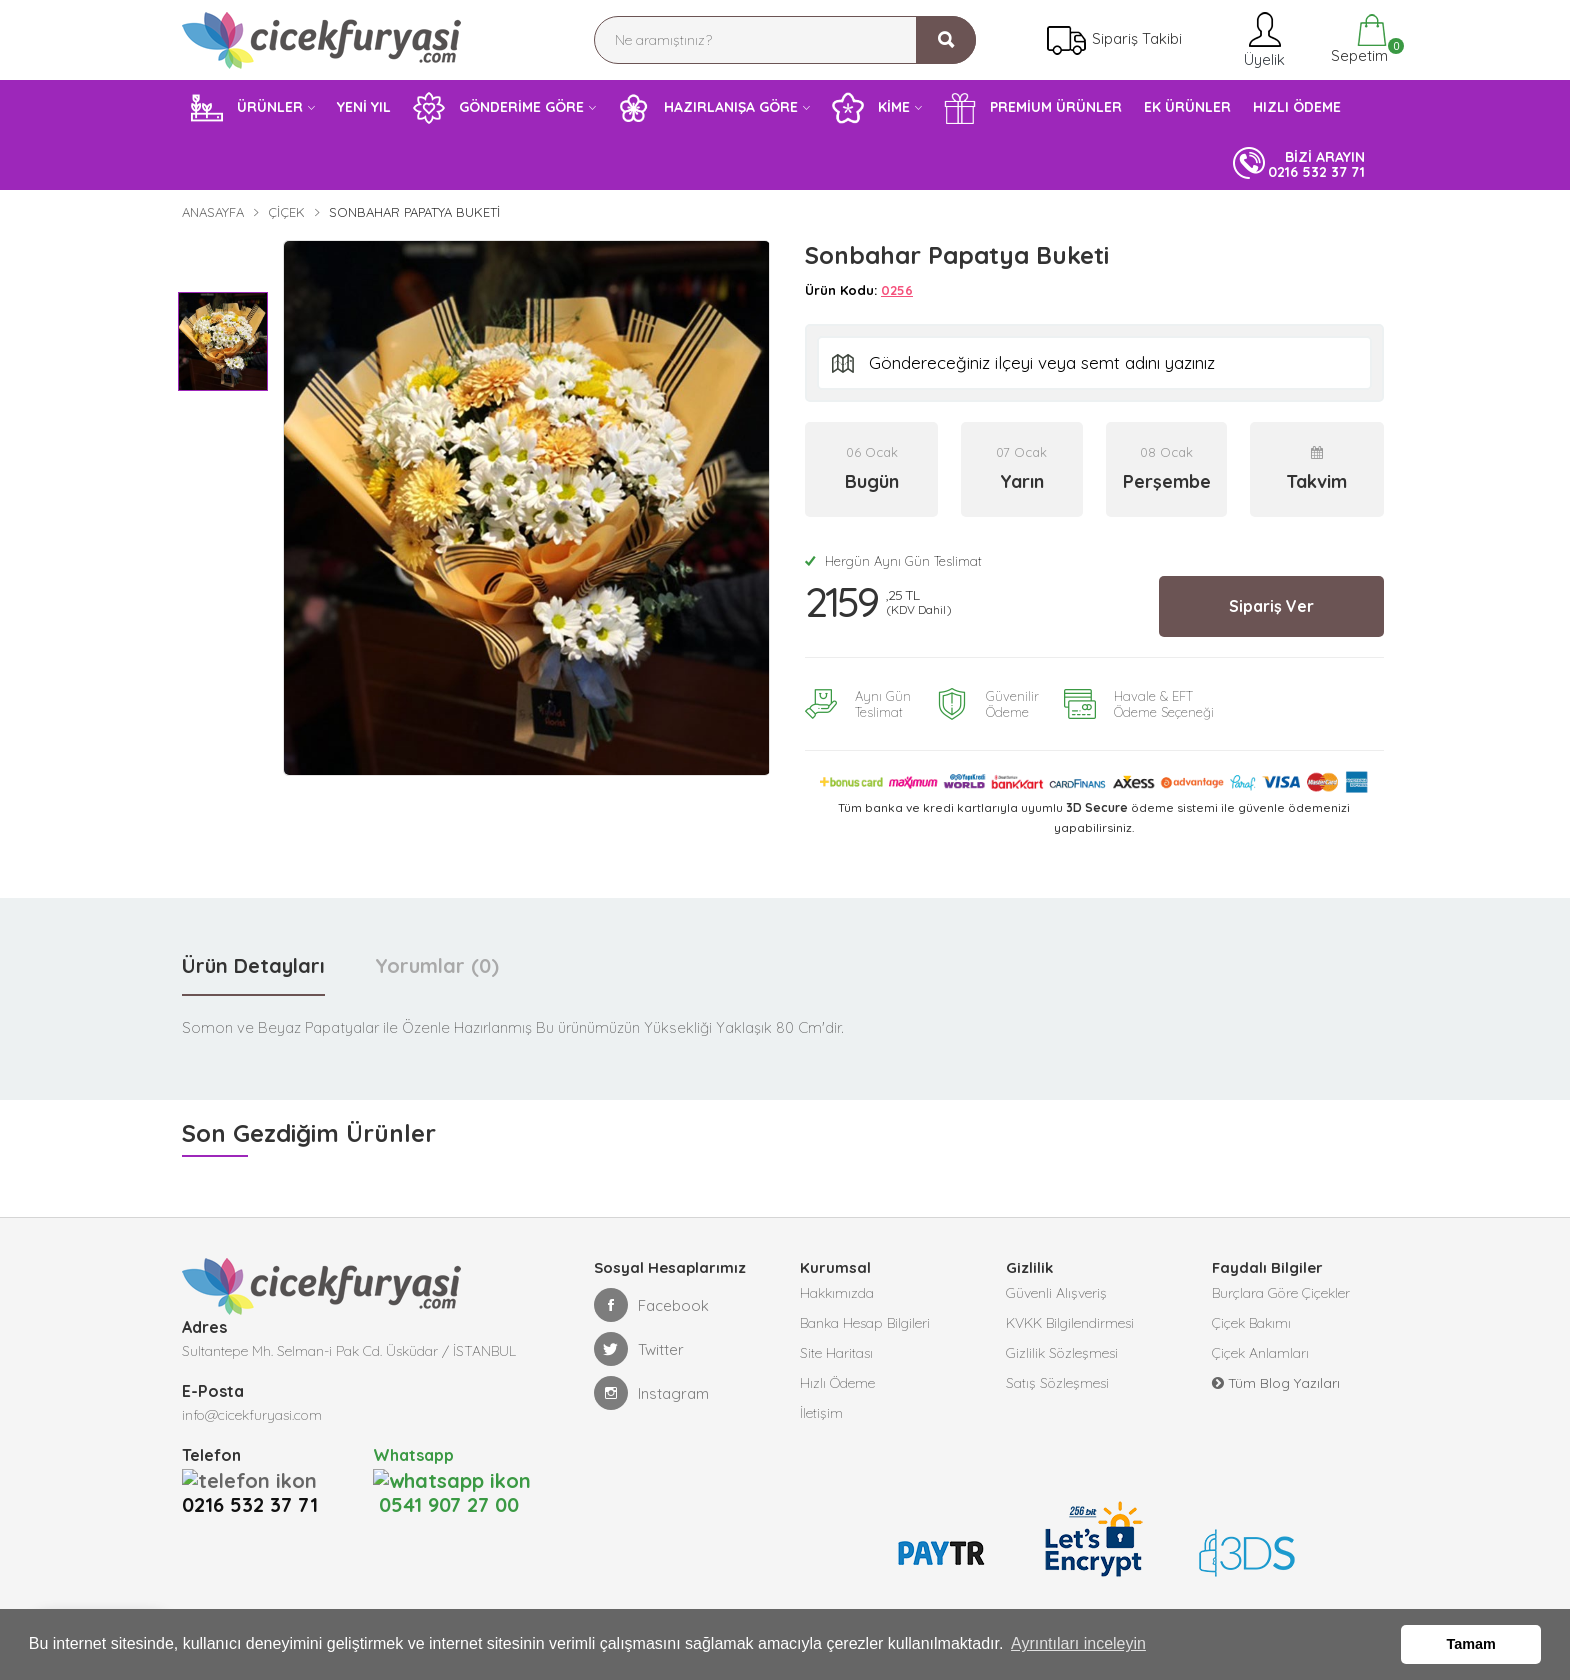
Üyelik (1262, 39)
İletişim (821, 1413)
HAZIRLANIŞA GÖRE (708, 108)
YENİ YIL (364, 107)
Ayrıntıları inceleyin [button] (1078, 1643)
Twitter (639, 1349)
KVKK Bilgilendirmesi (1070, 1323)
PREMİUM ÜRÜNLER (1033, 108)
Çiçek (286, 212)
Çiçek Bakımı (1251, 1323)
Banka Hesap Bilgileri (865, 1323)
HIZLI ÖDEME (1297, 107)
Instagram (651, 1393)
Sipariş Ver (1271, 606)
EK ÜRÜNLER (1187, 107)
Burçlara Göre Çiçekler (1281, 1293)
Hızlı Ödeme (837, 1383)
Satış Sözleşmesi (1057, 1383)
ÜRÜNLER (247, 108)
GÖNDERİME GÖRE (498, 108)
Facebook (651, 1305)
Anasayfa (213, 212)
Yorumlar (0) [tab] (437, 965)
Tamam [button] (1471, 1644)
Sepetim (1357, 39)
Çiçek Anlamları (1260, 1353)
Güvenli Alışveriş (1056, 1293)
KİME (871, 108)
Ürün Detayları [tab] (253, 965)
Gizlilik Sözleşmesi (1062, 1353)
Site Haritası (836, 1353)
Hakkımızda (837, 1293)
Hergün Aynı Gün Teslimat (893, 561)
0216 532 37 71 (256, 1479)
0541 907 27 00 (446, 1479)
